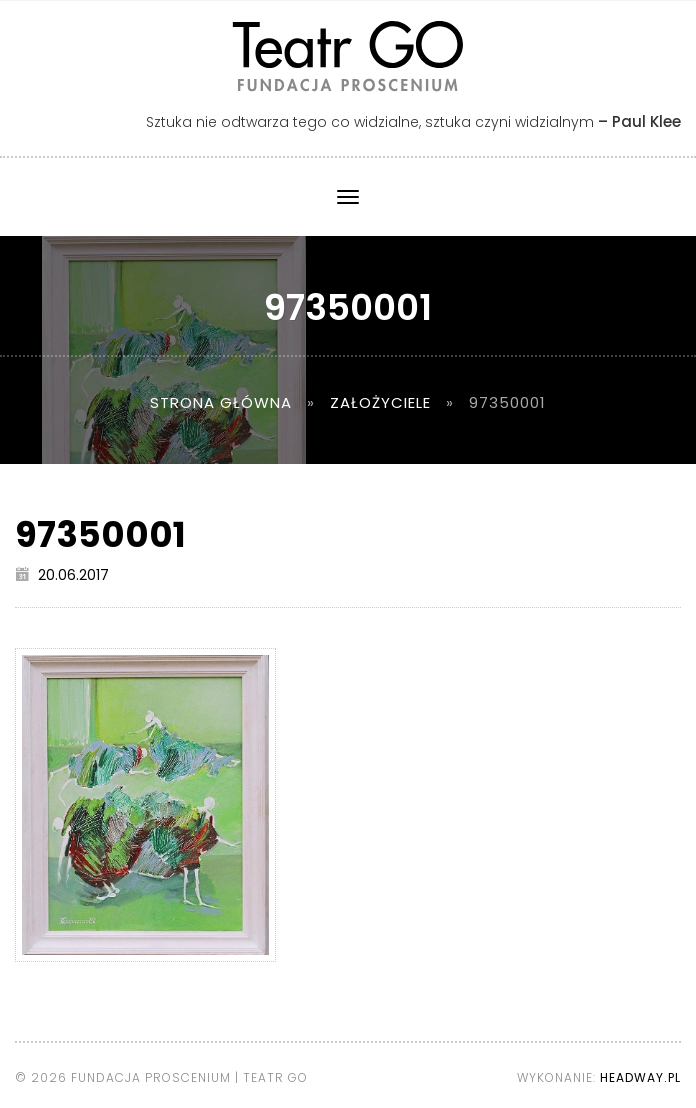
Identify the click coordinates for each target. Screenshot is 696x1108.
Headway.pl (640, 1077)
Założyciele (380, 402)
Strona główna (221, 402)
